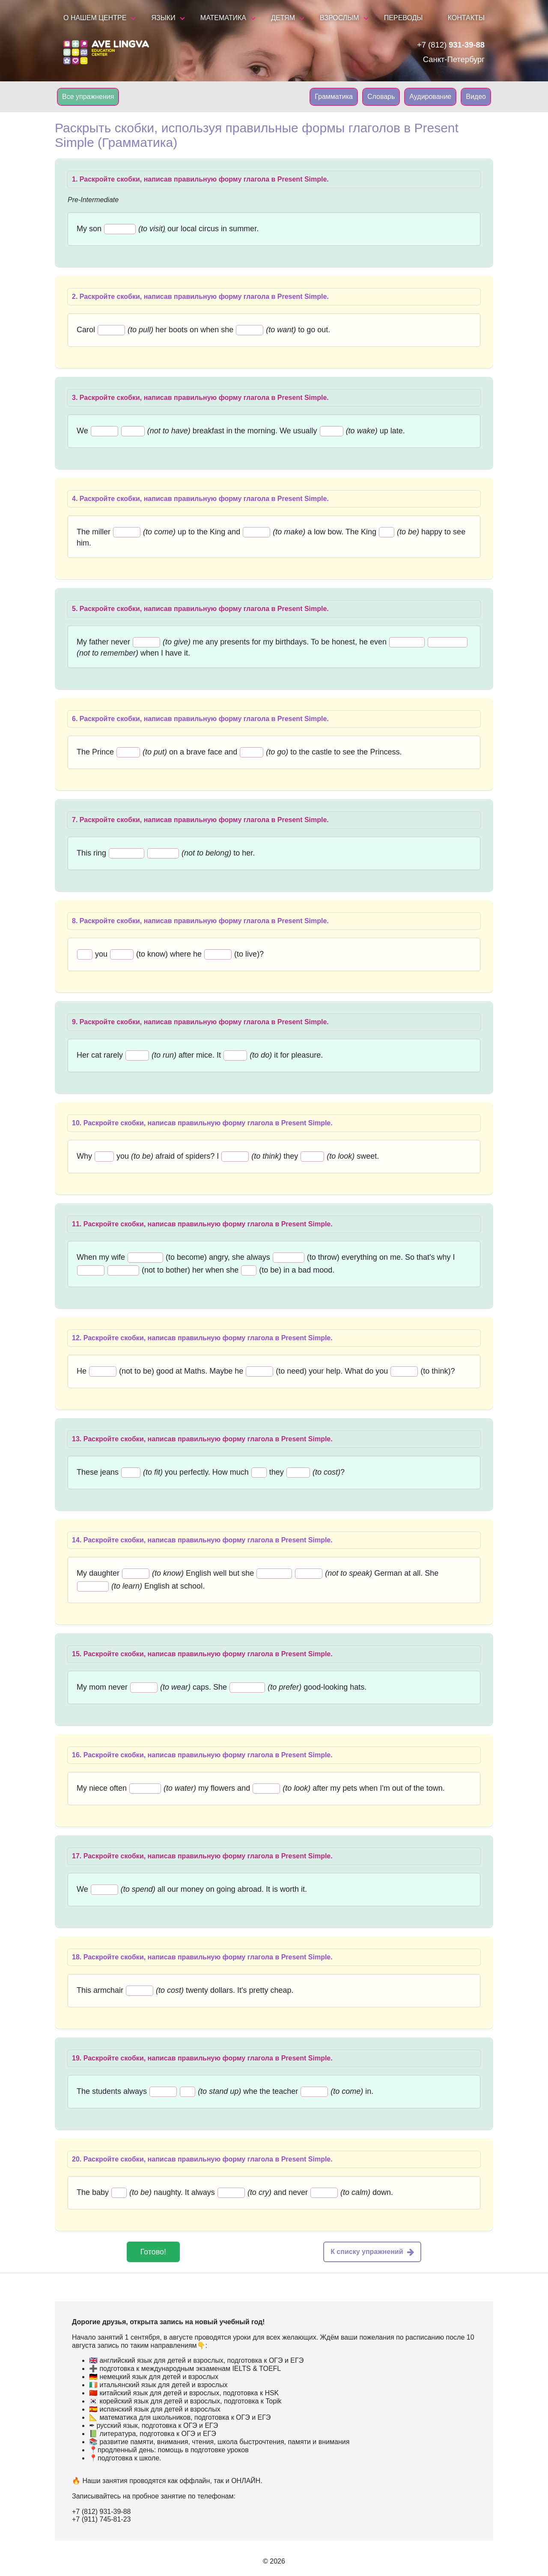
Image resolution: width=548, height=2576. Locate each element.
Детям (283, 17)
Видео (476, 96)
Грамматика (334, 96)
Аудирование (430, 96)
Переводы (403, 17)
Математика (223, 17)
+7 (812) (451, 44)
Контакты (466, 17)
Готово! (153, 2252)
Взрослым (339, 17)
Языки (164, 17)
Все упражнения (88, 96)
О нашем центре (94, 17)
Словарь (381, 96)
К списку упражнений (372, 2252)
